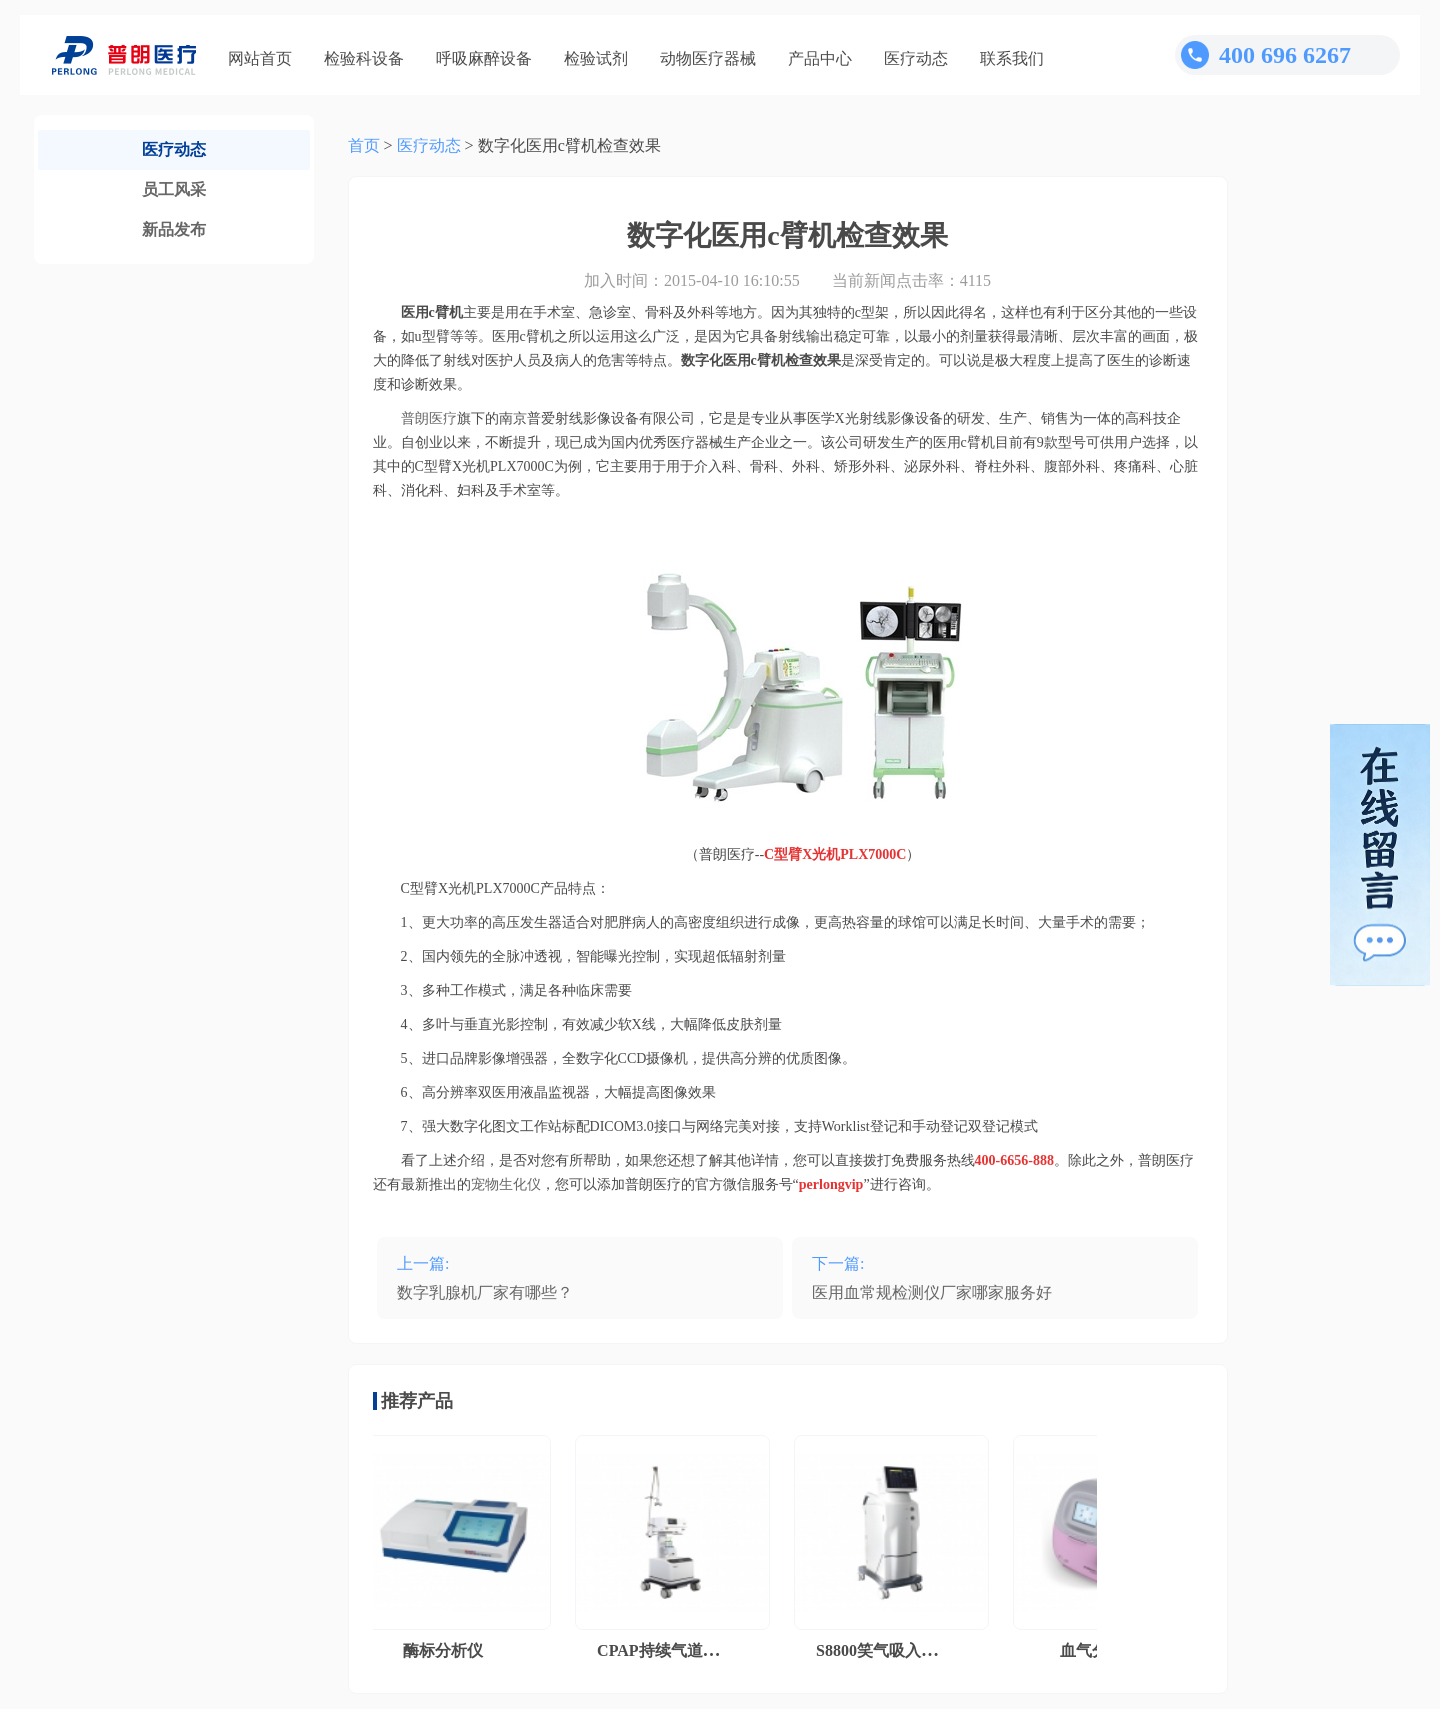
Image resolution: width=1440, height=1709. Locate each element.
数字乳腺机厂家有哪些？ (485, 1292)
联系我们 (1012, 58)
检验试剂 (596, 58)
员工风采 (174, 189)
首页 (364, 145)
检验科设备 (364, 58)
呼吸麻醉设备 (484, 58)
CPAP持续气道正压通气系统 (701, 1650)
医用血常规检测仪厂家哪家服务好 (932, 1292)
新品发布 (174, 229)
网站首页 (260, 58)
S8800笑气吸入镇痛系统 (904, 1650)
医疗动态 (916, 58)
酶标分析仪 (447, 1650)
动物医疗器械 (708, 58)
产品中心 (820, 58)
